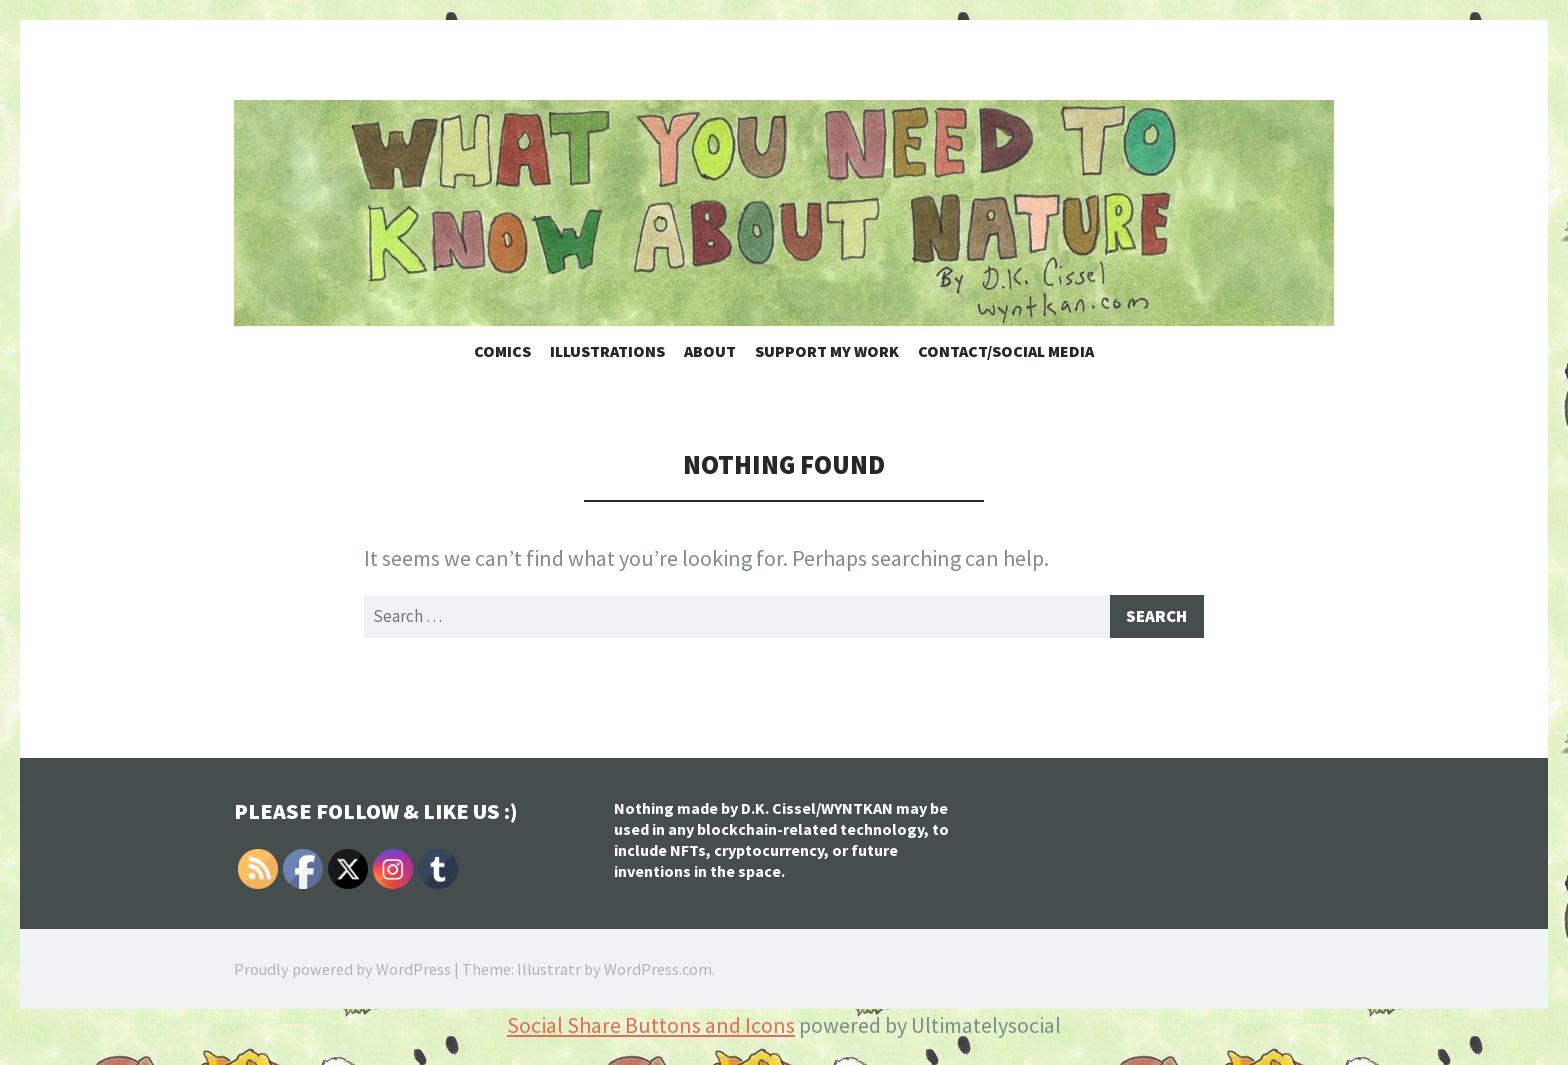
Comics (502, 351)
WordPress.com (658, 972)
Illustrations (607, 351)
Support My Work (827, 351)
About (710, 351)
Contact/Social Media (1006, 351)
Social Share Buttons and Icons (651, 1028)
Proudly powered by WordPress (342, 972)
